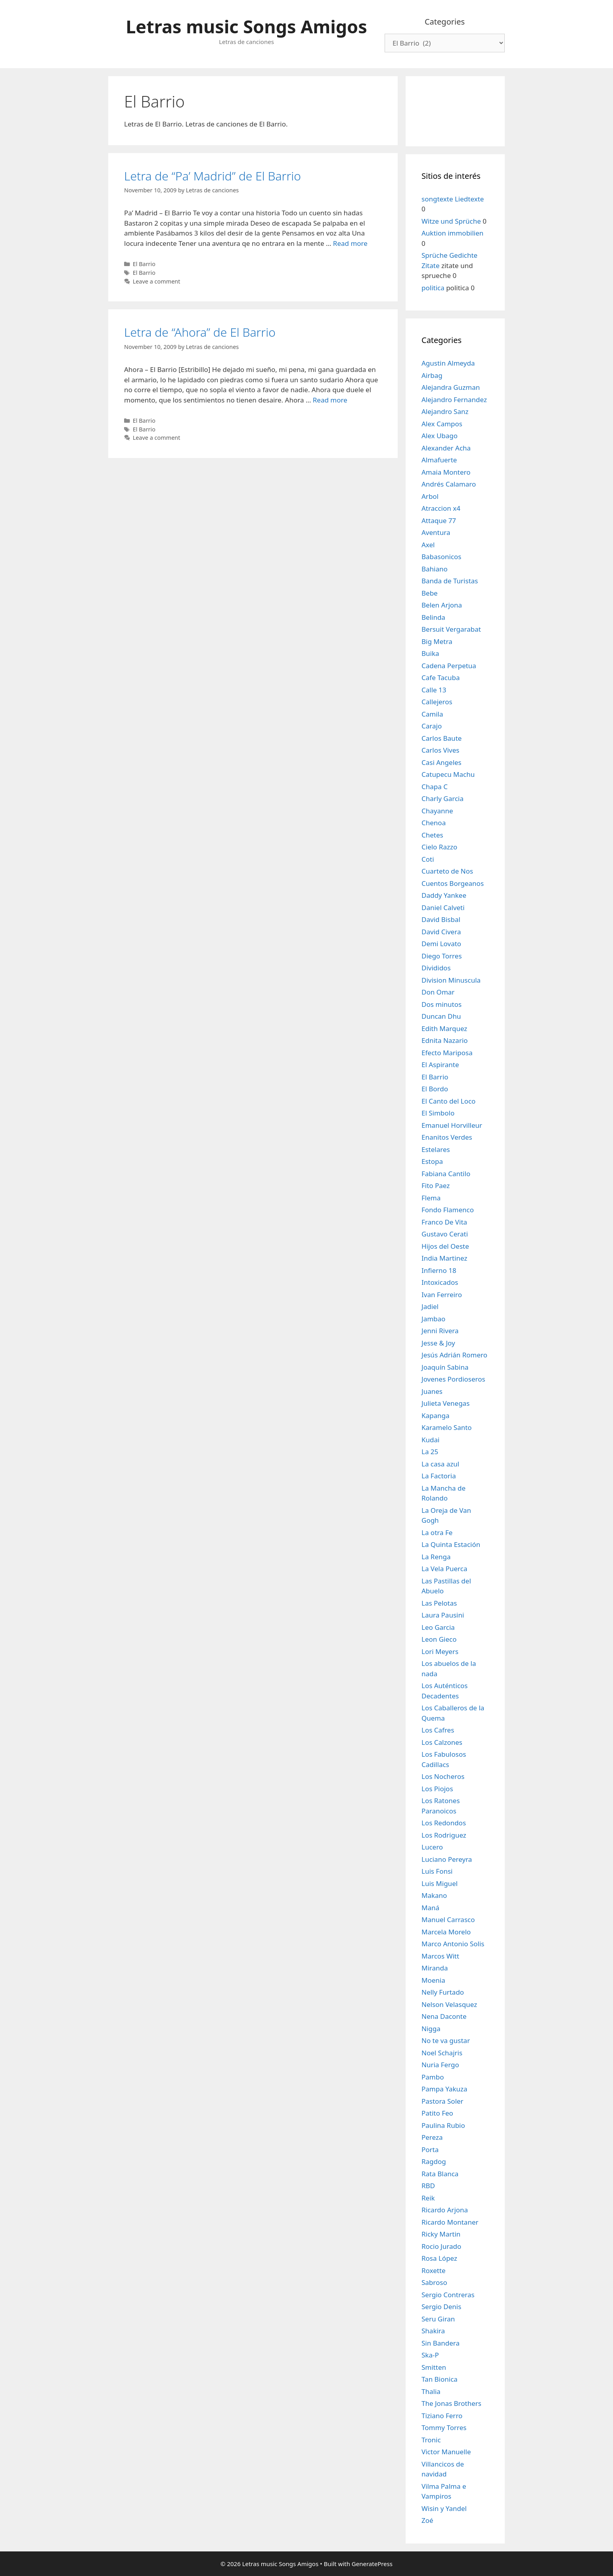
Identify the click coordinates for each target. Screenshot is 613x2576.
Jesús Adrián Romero (454, 1354)
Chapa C (434, 786)
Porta (430, 2149)
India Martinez (444, 1258)
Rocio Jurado (441, 2246)
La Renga (436, 1556)
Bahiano (434, 568)
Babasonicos (441, 556)
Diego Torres (441, 955)
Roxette (433, 2270)
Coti (427, 859)
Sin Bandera (440, 2343)
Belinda (433, 617)
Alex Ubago (439, 435)
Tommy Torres (443, 2427)
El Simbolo (437, 1112)
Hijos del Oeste (445, 1246)
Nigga (431, 2028)
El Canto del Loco (448, 1101)
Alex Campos (441, 423)
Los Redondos (443, 1822)
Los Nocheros (442, 1776)
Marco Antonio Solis (452, 1943)
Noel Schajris (441, 2052)
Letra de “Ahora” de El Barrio (200, 332)
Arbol (430, 496)
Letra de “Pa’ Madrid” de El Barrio (212, 176)
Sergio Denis (441, 2306)
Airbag (432, 375)
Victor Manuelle (446, 2451)
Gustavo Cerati (444, 1233)
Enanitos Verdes (446, 1137)
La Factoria (438, 1475)
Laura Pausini (442, 1615)
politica (432, 287)
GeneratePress (372, 2564)
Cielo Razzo (439, 846)
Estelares (435, 1149)
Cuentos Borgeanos (452, 883)
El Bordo (434, 1088)
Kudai (430, 1439)
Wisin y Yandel (444, 2508)
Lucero (432, 1847)
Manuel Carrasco (448, 1919)
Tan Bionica (439, 2379)
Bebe (429, 593)
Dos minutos (441, 1004)
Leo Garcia (438, 1627)
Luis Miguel (439, 1883)
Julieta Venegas (445, 1403)
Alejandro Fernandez (454, 399)
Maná (430, 1907)
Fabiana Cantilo (445, 1173)
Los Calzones (441, 1742)
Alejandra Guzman (450, 387)
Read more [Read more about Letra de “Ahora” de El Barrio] (330, 399)
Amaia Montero (446, 472)
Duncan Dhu (441, 1016)
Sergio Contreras (448, 2294)
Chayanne (437, 810)
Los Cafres (437, 1730)
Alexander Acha (446, 447)
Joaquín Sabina (445, 1367)
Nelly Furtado (442, 1992)
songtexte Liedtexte (452, 198)
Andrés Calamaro (448, 484)
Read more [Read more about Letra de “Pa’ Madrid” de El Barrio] (350, 243)
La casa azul (440, 1463)
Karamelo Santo (446, 1427)
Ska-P (430, 2354)
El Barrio (144, 264)
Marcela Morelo (446, 1931)
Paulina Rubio (443, 2125)
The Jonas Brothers (451, 2403)
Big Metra (436, 641)
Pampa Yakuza (444, 2088)
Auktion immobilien (452, 233)
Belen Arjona (441, 605)
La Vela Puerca (444, 1568)
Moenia (433, 1980)
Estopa (432, 1161)
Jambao (433, 1318)
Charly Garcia (442, 798)
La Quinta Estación (450, 1544)
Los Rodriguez (443, 1835)
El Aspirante (440, 1064)
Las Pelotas (439, 1603)
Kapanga (435, 1415)
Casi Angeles (441, 762)
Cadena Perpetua (448, 665)
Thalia (431, 2391)
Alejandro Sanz (444, 411)
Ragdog (433, 2161)
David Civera (441, 931)
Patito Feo (437, 2113)
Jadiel (430, 1306)
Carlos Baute (441, 738)
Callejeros (436, 701)
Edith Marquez (444, 1028)
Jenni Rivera (439, 1330)
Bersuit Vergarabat (451, 629)
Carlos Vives (440, 750)
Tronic (431, 2439)
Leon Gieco (439, 1639)
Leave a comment (156, 281)
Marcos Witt (440, 1956)
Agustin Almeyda (448, 363)
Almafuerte (439, 459)
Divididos (436, 967)
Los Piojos (437, 1788)
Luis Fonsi (437, 1871)
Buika (430, 653)
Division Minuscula (451, 980)
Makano (434, 1895)
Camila (432, 714)
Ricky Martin (440, 2234)
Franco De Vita (444, 1222)
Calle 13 (433, 689)
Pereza (432, 2137)
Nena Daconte (444, 2016)
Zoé (427, 2520)
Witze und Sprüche (451, 221)
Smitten (433, 2367)
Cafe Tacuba (440, 677)
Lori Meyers (439, 1651)
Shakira (433, 2330)
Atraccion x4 (440, 508)
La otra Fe (436, 1532)
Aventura (435, 532)
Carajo (431, 725)
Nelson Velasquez (449, 2004)
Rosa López (439, 2258)
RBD (428, 2185)
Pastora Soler (442, 2101)
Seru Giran (438, 2318)
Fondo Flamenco (447, 1209)
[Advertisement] (455, 110)
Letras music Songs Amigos (246, 26)
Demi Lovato (441, 943)
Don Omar (437, 992)
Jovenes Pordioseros (453, 1379)
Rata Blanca (439, 2173)
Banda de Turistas (449, 580)
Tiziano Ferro (441, 2415)
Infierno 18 (438, 1270)
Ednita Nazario (444, 1040)
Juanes (432, 1391)
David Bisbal (440, 919)
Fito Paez (435, 1185)
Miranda (434, 1967)
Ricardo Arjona (444, 2209)
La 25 (429, 1451)
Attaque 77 (438, 520)
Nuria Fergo (440, 2064)
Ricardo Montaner (450, 2222)
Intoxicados (439, 1282)
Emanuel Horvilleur (451, 1125)
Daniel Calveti (443, 907)
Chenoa (433, 822)
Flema (431, 1197)
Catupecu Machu (448, 774)
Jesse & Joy (438, 1342)
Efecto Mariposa (447, 1052)
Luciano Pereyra (446, 1859)
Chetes (432, 835)
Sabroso (434, 2282)
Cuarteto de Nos (447, 871)
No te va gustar (445, 2040)
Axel (428, 544)
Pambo (432, 2077)
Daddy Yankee (443, 895)
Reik (428, 2197)
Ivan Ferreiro (441, 1294)
